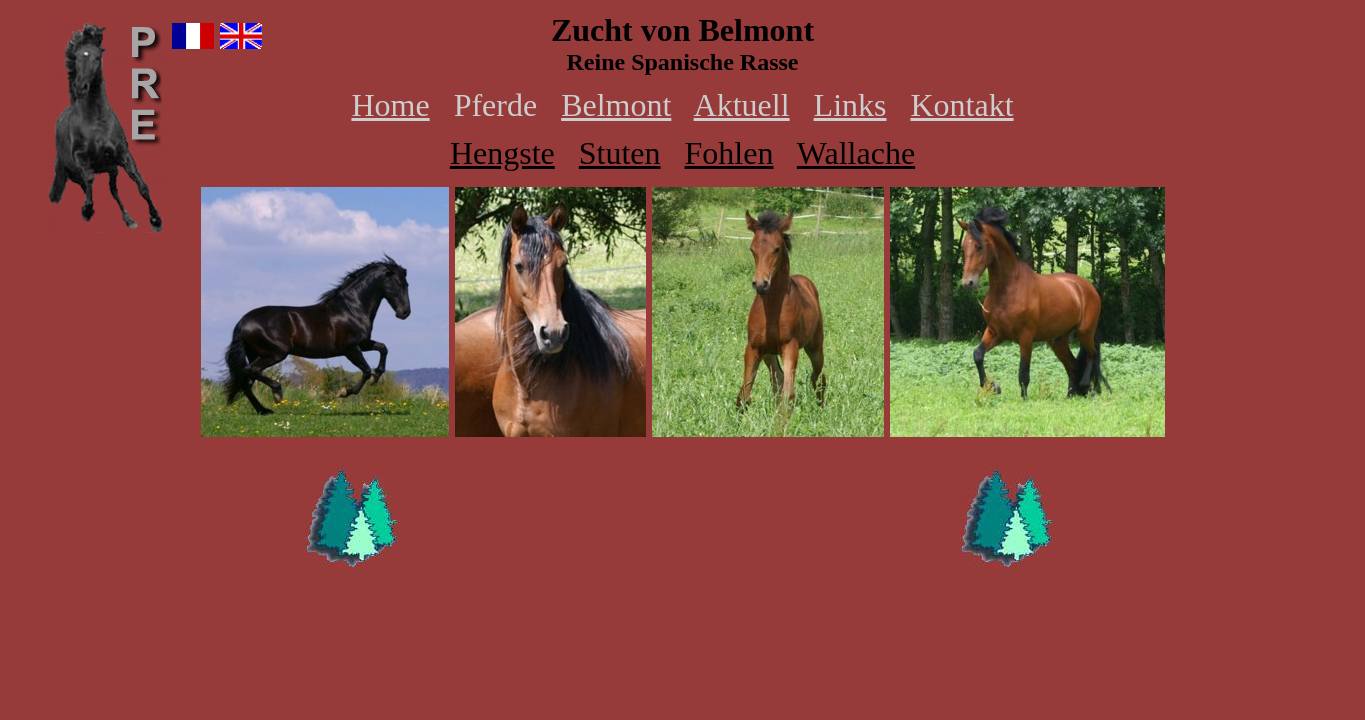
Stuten (620, 153)
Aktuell (742, 105)
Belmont (616, 105)
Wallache (856, 153)
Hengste (502, 153)
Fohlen (729, 153)
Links (850, 105)
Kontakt (961, 105)
